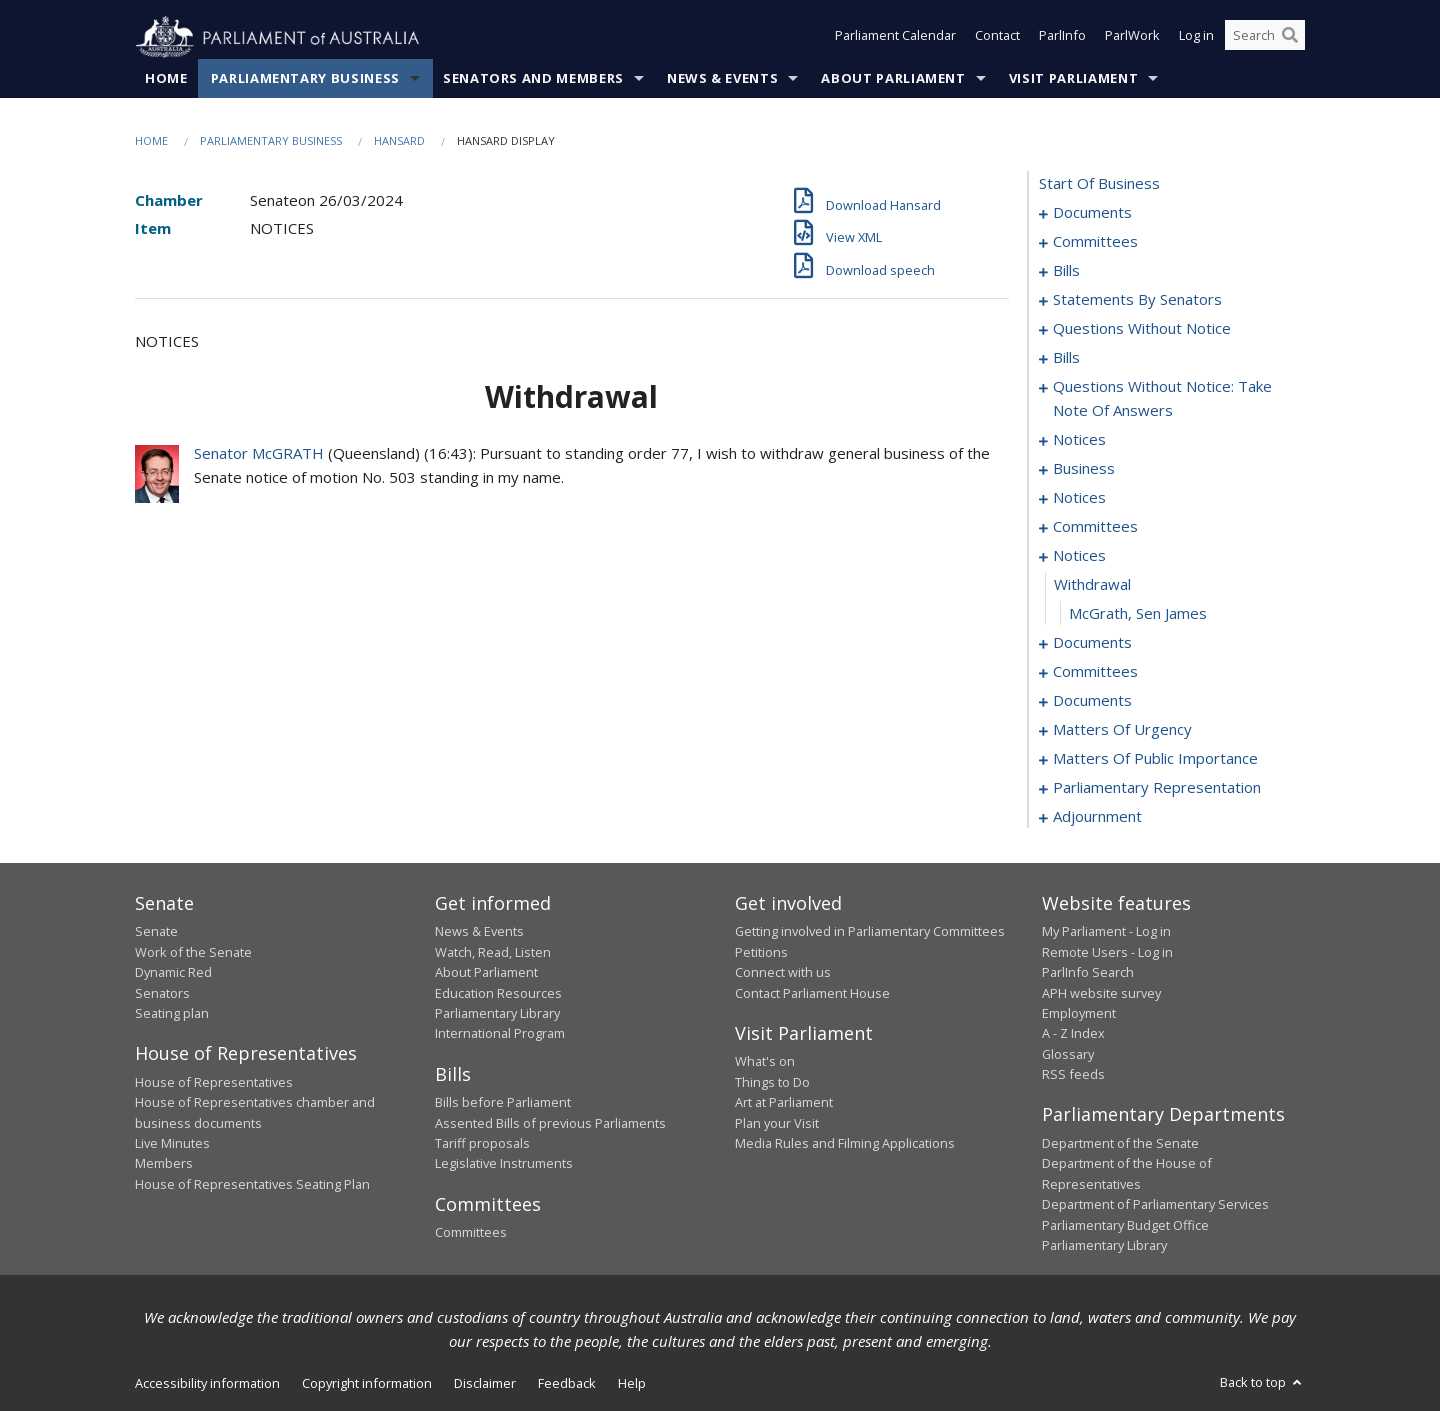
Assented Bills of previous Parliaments (550, 1123)
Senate (156, 932)
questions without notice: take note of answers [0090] (1162, 399)
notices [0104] (1079, 498)
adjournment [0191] (1097, 817)
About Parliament (893, 79)
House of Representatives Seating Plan (252, 1184)
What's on (765, 1062)
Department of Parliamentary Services (1155, 1205)
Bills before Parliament (503, 1103)
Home (166, 79)
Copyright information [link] (367, 1384)
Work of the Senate (193, 952)
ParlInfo (1062, 38)
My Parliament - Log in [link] (1106, 932)
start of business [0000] (1099, 184)
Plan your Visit (777, 1123)
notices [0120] (1079, 556)
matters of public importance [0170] (1155, 759)
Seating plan (172, 1014)
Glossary (1068, 1054)
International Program (500, 1034)
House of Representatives (214, 1082)
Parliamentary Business (305, 79)
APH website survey (1101, 993)
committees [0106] (1095, 527)
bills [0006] (1066, 271)
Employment (1079, 1014)
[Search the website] (1265, 38)
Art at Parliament (784, 1103)
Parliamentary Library (497, 1014)
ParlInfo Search (1088, 973)
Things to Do (772, 1082)
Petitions (761, 952)
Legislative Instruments (504, 1164)
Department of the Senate (1120, 1144)
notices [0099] (1079, 440)
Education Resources (498, 993)
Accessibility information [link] (207, 1384)
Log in (1196, 38)
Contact (997, 38)
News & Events (722, 79)
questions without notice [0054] (1142, 329)
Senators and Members (533, 79)
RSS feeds (1073, 1075)
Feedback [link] (567, 1384)
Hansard (399, 141)
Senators (162, 993)
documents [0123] (1092, 643)
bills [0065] (1066, 358)
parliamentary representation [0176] (1157, 788)
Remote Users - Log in (1107, 952)
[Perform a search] (1290, 38)
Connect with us (783, 973)
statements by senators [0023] (1137, 300)
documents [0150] (1092, 701)
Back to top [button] (1262, 1383)
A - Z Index (1073, 1034)
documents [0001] (1092, 213)
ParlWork (1132, 38)
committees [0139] (1095, 672)
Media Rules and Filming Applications (845, 1144)
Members (164, 1164)
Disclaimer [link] (485, 1384)
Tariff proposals (482, 1144)
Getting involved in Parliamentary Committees (870, 932)
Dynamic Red (173, 973)
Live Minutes (172, 1144)
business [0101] (1084, 469)
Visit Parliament (1073, 79)
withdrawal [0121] (1092, 585)
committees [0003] (1095, 242)
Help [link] (632, 1384)
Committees (471, 1233)
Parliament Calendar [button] (895, 38)
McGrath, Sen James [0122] (1138, 614)
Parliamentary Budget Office (1125, 1225)
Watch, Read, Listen (493, 952)
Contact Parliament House (812, 993)
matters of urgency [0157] (1122, 730)
